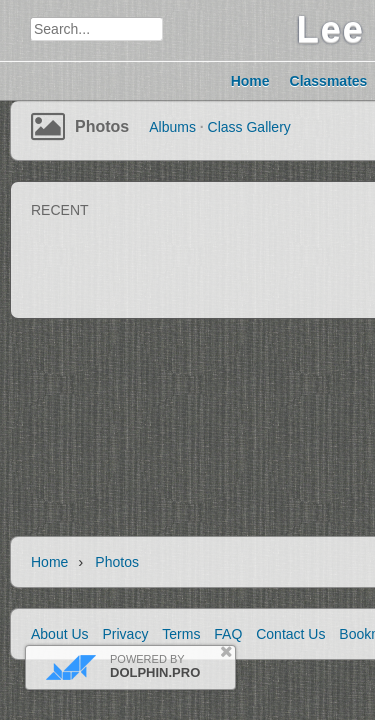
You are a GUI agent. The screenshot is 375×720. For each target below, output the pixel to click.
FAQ (228, 634)
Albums (172, 127)
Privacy (125, 634)
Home (49, 562)
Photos (102, 126)
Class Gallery (249, 127)
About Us (60, 634)
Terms (181, 634)
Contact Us (290, 634)
